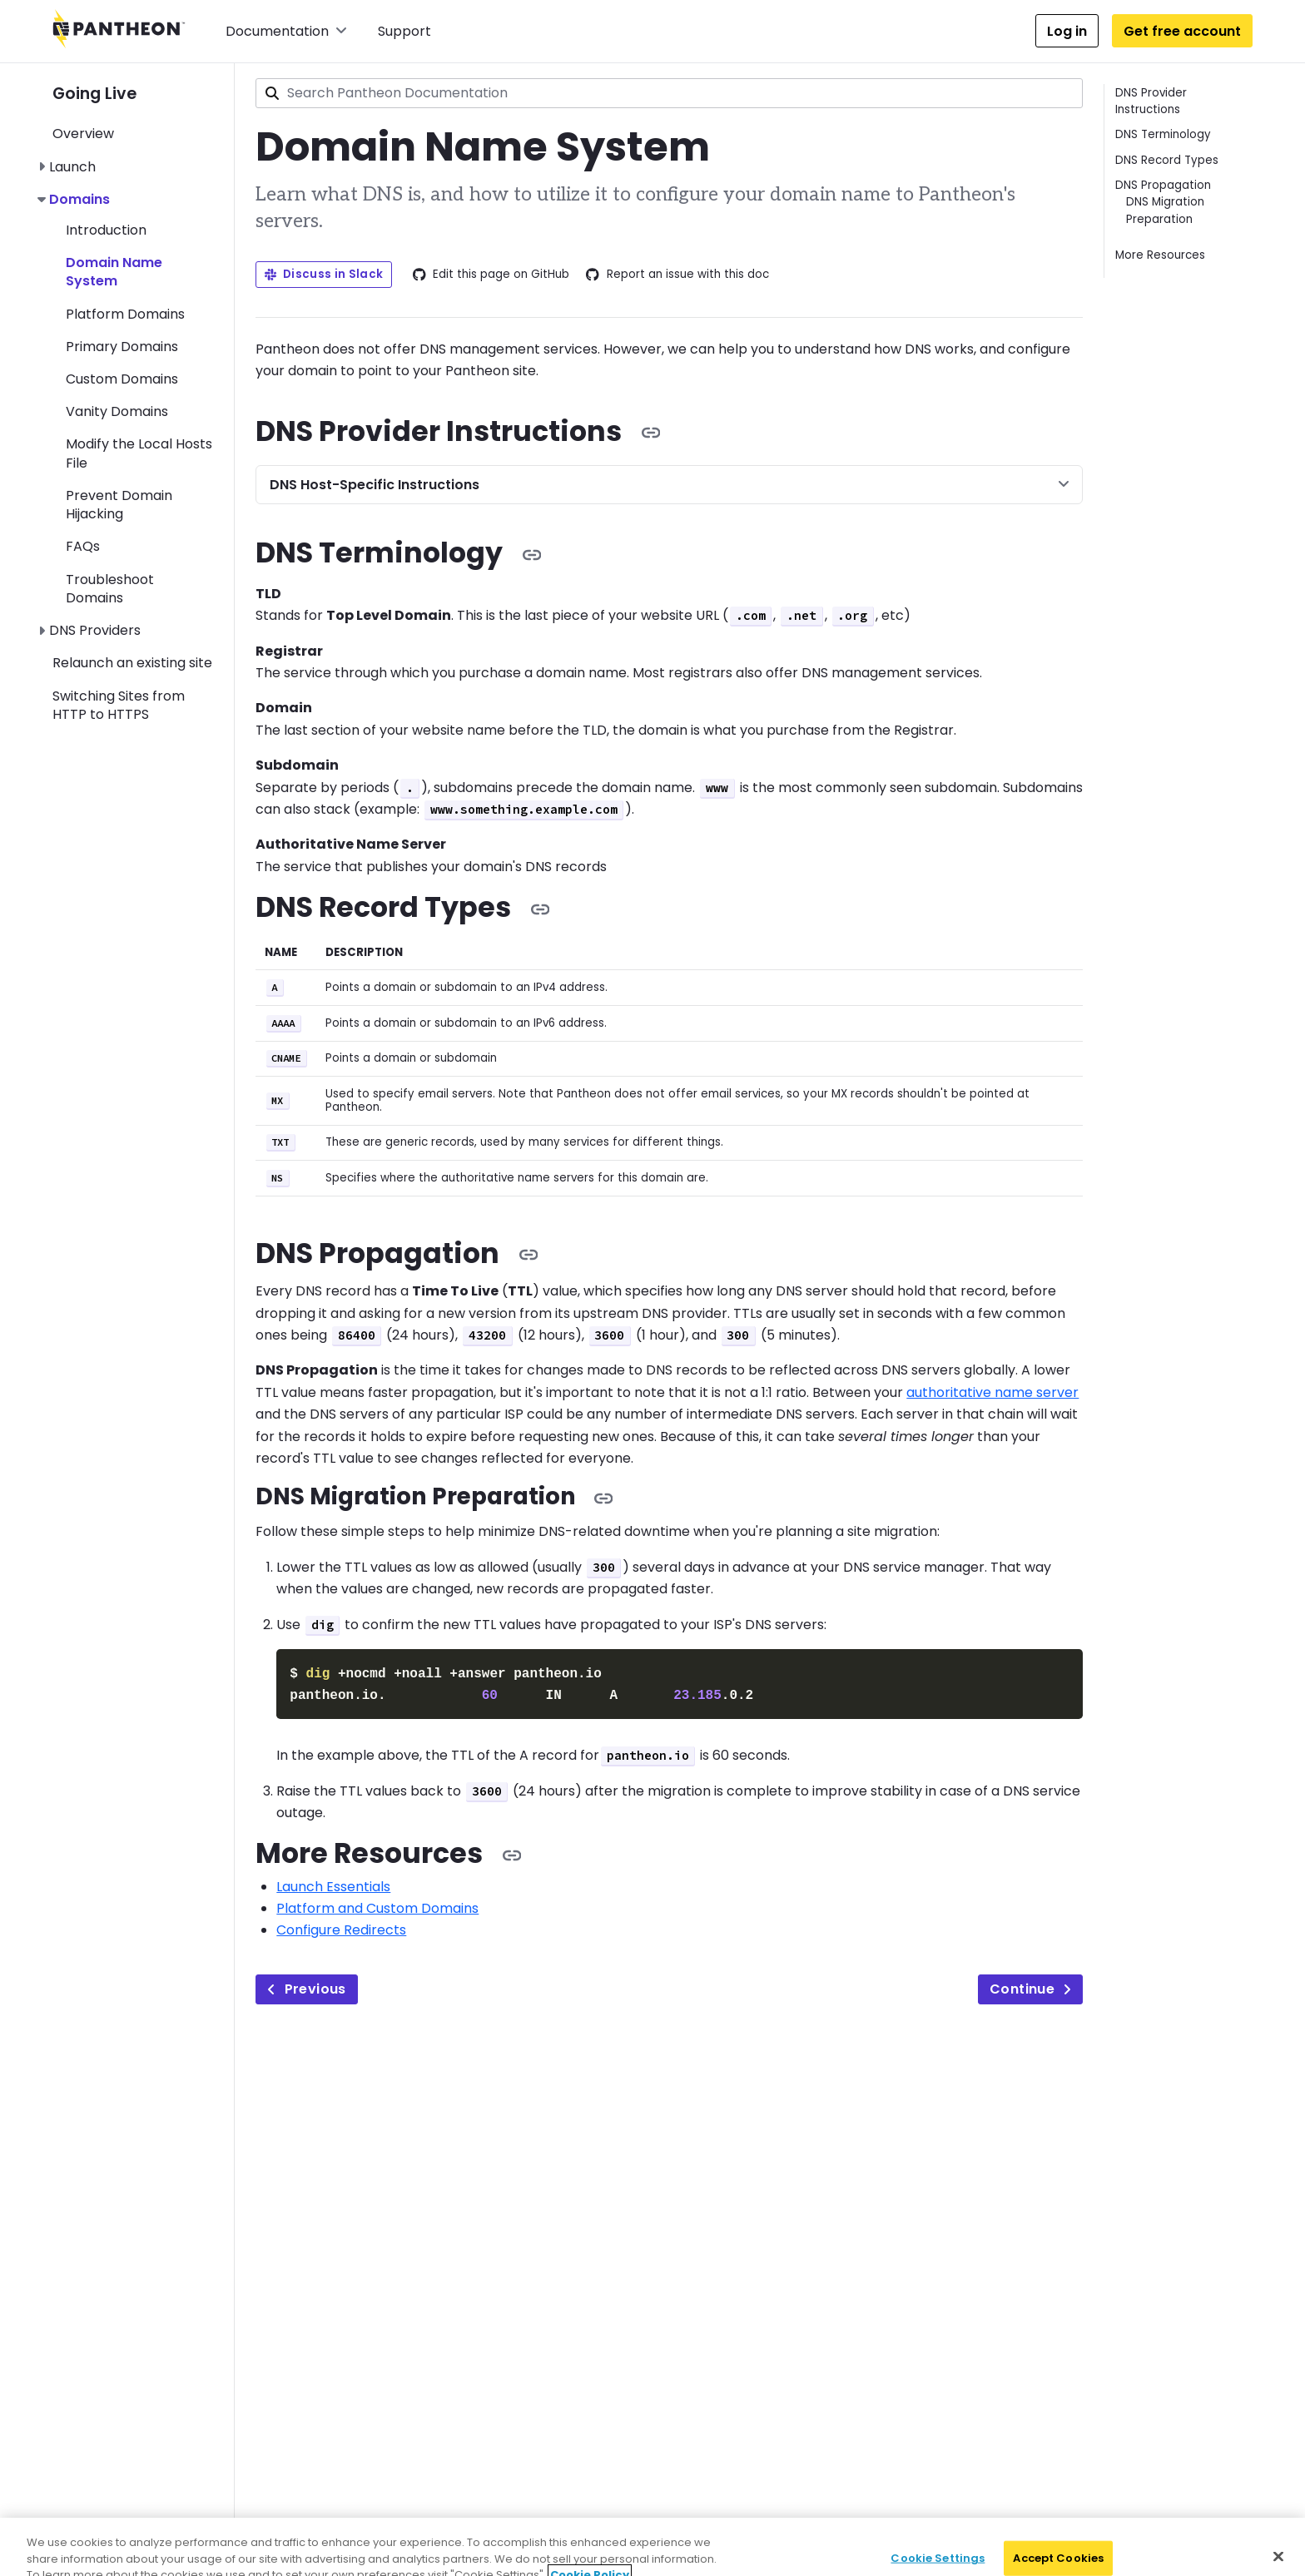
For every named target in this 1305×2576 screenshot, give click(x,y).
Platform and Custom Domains (377, 1905)
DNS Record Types (1166, 160)
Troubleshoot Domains (110, 588)
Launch (72, 166)
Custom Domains (122, 379)
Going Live (94, 93)
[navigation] (143, 393)
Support (404, 31)
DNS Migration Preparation (1165, 210)
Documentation (286, 31)
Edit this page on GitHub (491, 274)
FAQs (83, 546)
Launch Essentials (333, 1883)
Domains (79, 199)
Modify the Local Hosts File (139, 453)
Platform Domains (125, 314)
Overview (83, 133)
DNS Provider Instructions (1151, 101)
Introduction (106, 230)
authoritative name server (992, 1392)
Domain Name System (114, 271)
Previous (306, 1985)
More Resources (1160, 255)
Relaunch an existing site (132, 662)
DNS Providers (95, 630)
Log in (1067, 31)
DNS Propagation (1163, 185)
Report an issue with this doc (677, 274)
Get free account (1182, 31)
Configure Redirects (341, 1926)
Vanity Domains (117, 411)
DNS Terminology (1163, 134)
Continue (1030, 1985)
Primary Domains (122, 346)
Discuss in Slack (324, 274)
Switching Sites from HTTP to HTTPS (118, 705)
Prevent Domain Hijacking (119, 504)
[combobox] (669, 93)
